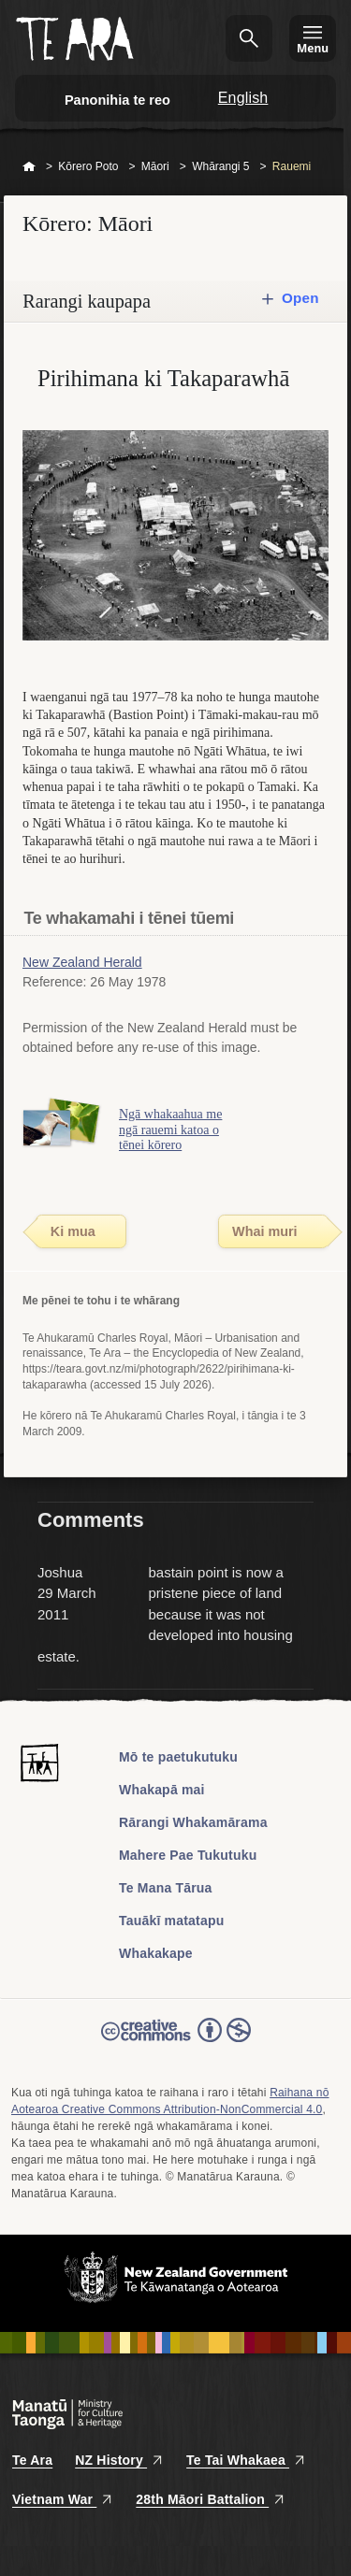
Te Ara (32, 2460)
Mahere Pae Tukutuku (187, 1855)
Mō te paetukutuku (178, 1756)
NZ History (119, 2460)
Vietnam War (62, 2499)
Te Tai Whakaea (246, 2460)
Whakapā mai (162, 1789)
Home (29, 167)
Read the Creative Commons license (176, 2043)
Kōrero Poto (88, 166)
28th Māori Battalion (210, 2499)
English (243, 98)
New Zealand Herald (82, 962)
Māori (155, 166)
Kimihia (249, 38)
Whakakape (156, 1953)
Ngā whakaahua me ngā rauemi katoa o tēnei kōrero (170, 1130)
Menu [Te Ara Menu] (313, 48)
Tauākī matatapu (171, 1920)
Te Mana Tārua (165, 1887)
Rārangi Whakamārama (193, 1822)
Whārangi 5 (220, 166)
